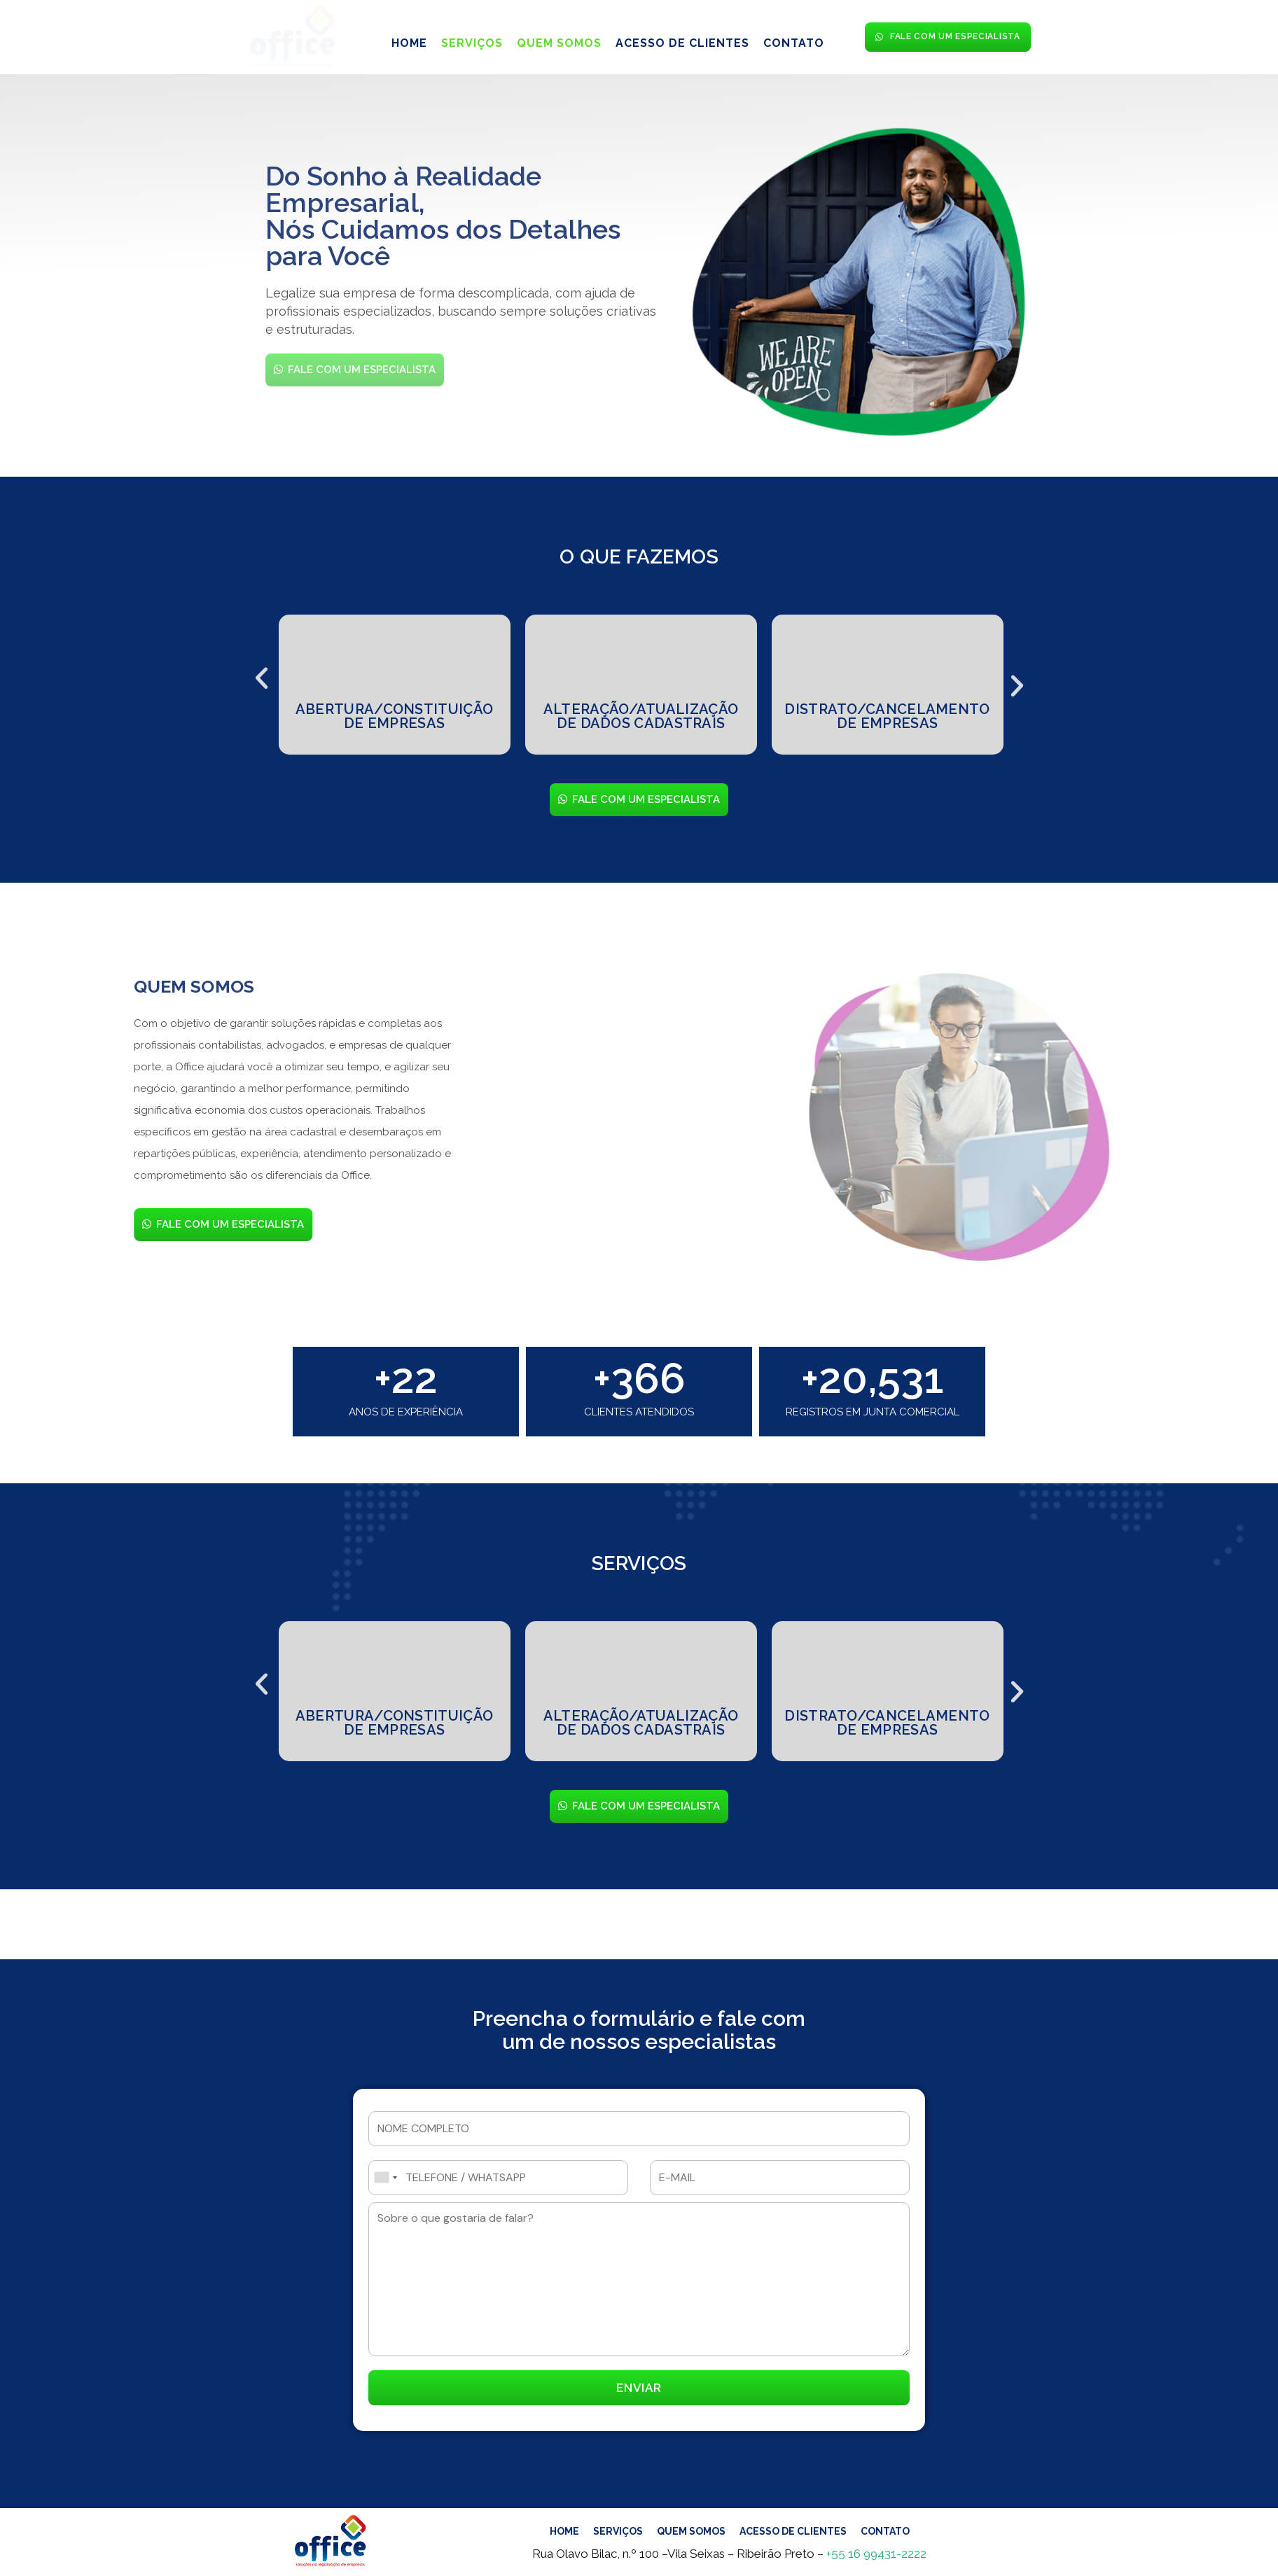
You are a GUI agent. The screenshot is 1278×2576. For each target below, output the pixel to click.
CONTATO (793, 39)
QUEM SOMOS (559, 39)
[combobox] (385, 2177)
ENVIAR (638, 2388)
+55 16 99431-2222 (876, 2554)
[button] (261, 672)
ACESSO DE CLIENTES (682, 39)
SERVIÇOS (472, 39)
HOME (409, 39)
